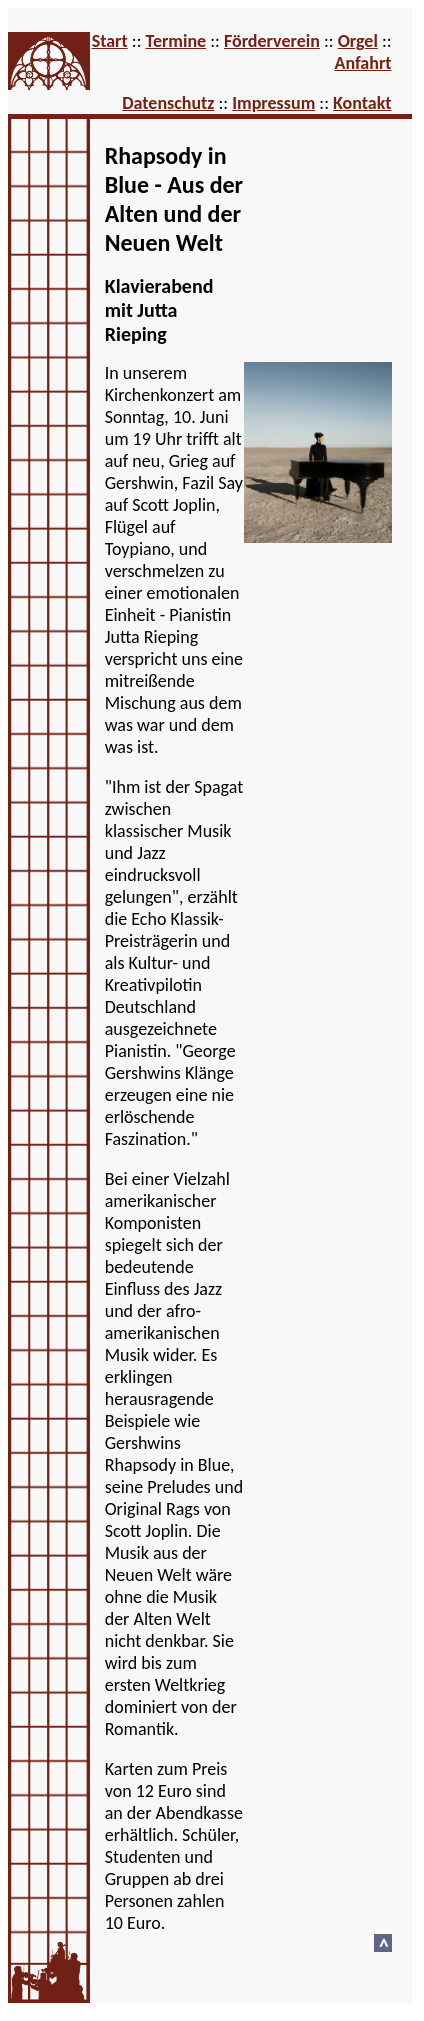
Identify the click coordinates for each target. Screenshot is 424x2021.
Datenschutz (168, 103)
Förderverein (272, 41)
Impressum (273, 103)
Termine (176, 41)
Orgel (358, 41)
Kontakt (362, 103)
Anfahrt (362, 63)
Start (110, 41)
